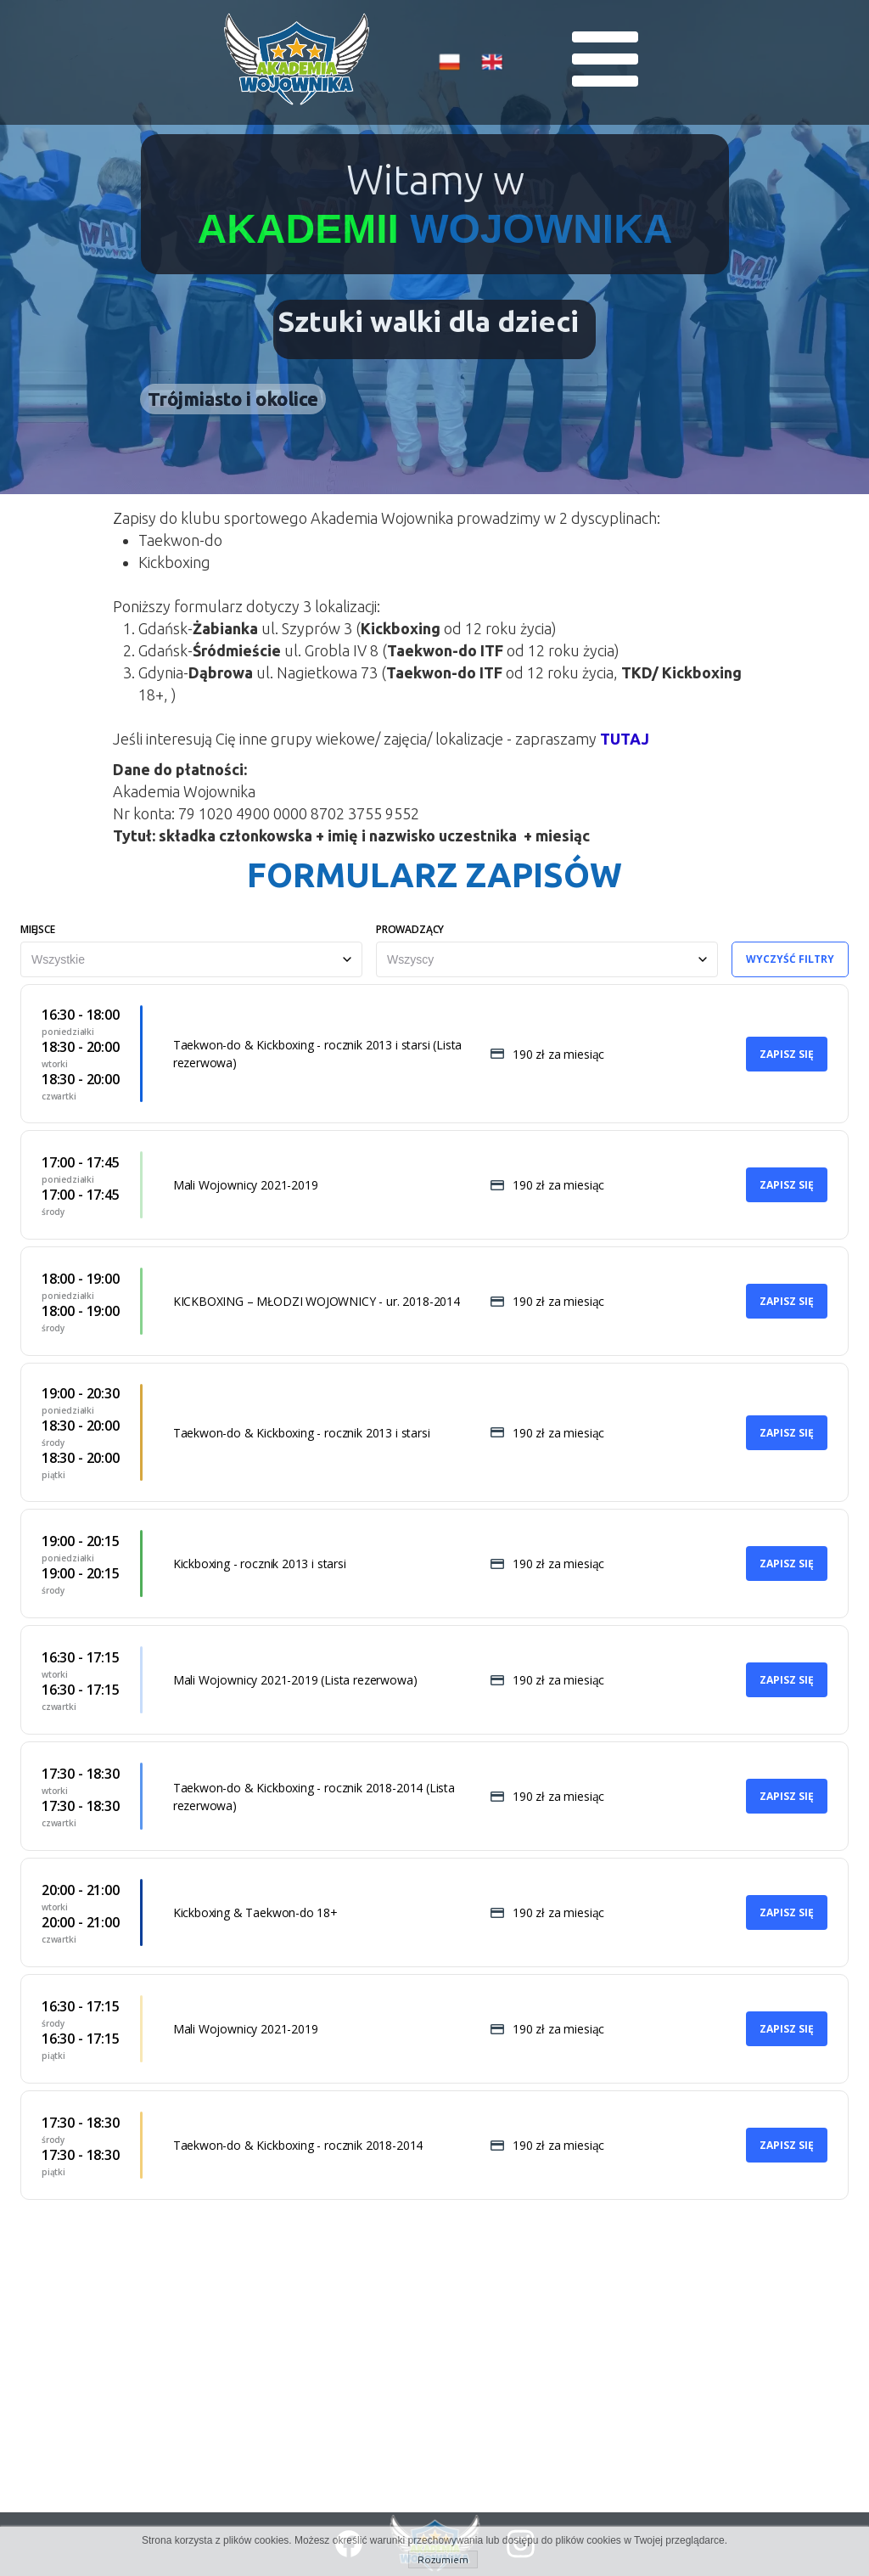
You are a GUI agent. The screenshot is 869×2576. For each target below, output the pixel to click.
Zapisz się (787, 1054)
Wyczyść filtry (790, 959)
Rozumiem (443, 2559)
